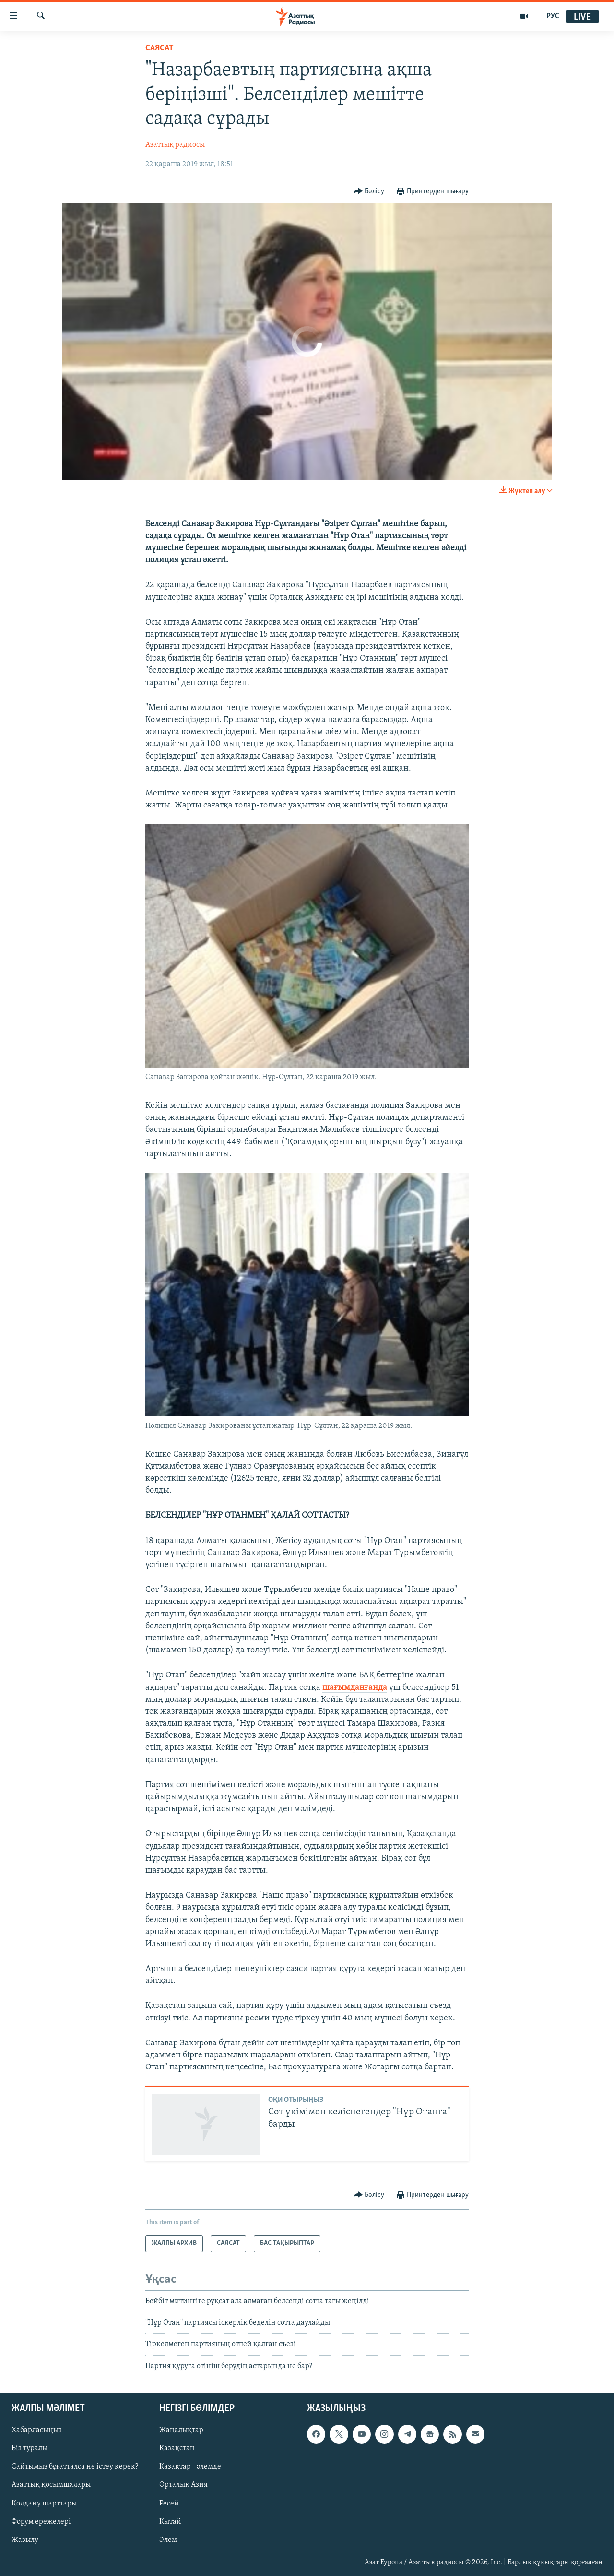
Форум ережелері (41, 2522)
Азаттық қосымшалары (51, 2485)
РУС (552, 16)
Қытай (170, 2522)
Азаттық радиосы (175, 145)
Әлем (168, 2540)
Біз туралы (29, 2449)
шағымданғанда (354, 1687)
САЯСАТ (159, 48)
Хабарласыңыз (37, 2430)
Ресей (169, 2503)
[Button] (369, 191)
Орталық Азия (183, 2485)
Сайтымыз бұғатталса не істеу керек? (75, 2467)
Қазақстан (177, 2449)
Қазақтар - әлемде (190, 2467)
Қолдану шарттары (44, 2503)
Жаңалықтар (181, 2430)
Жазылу (25, 2540)
